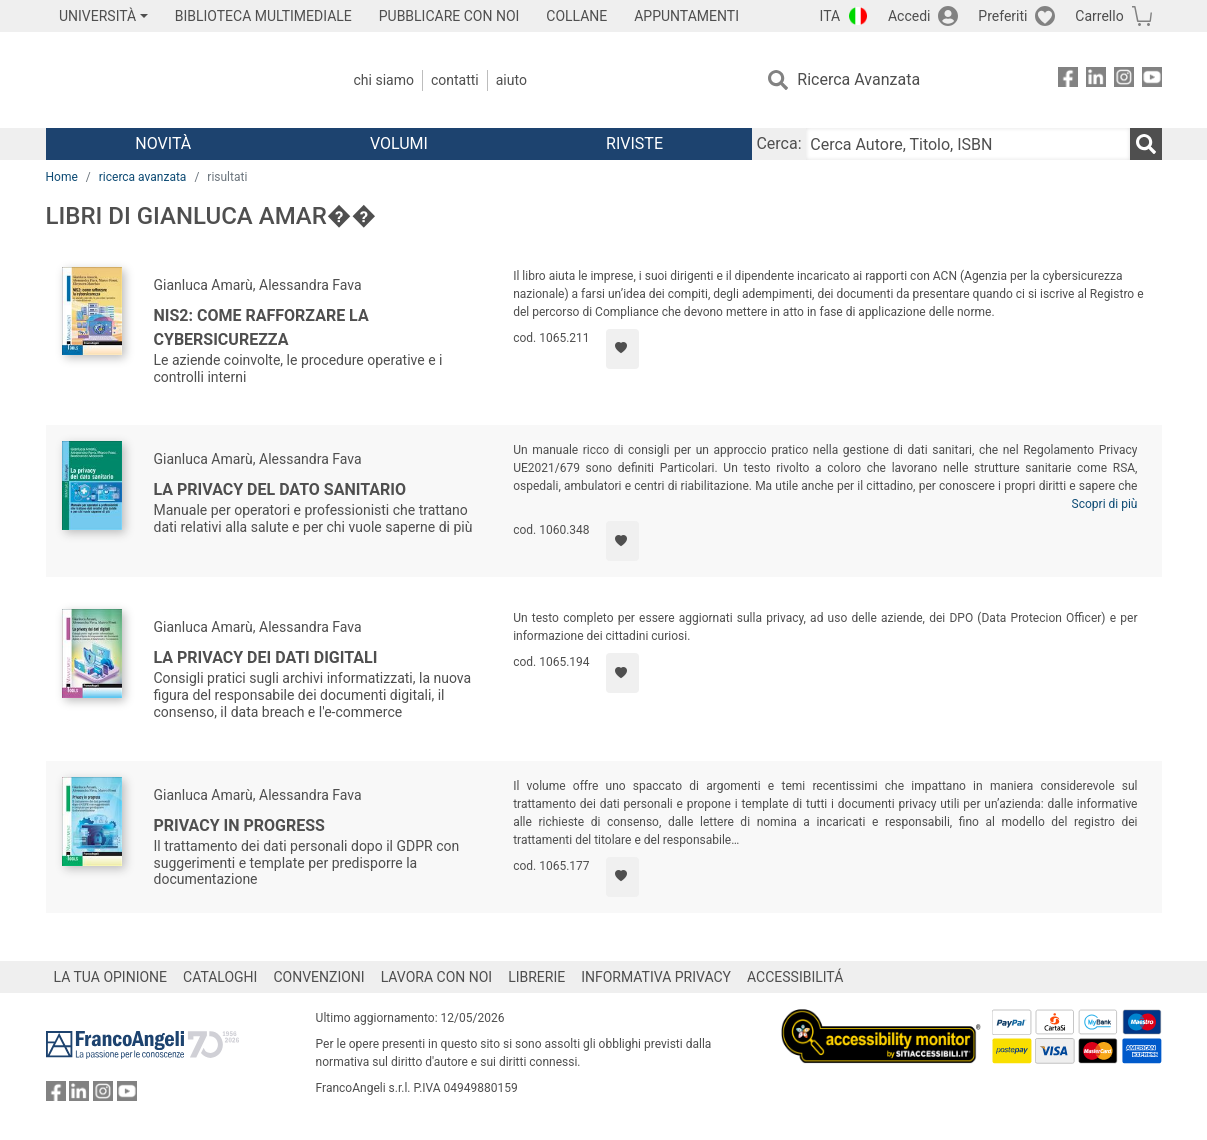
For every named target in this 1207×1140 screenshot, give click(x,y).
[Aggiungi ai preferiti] (622, 349)
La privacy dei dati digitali (266, 657)
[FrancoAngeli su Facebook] (1068, 80)
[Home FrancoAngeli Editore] (178, 80)
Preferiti (1002, 16)
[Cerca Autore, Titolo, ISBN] (968, 144)
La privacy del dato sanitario (280, 489)
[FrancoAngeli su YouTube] (1152, 80)
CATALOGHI (220, 977)
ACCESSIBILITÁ (795, 977)
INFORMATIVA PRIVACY (656, 977)
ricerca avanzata (143, 177)
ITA (830, 16)
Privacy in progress (239, 825)
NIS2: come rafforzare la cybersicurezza (261, 327)
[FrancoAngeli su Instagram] (1124, 80)
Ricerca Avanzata (858, 79)
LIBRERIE (536, 977)
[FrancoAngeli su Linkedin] (1096, 80)
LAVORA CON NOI (437, 977)
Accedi (909, 16)
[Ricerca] (1146, 144)
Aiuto (511, 80)
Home (62, 177)
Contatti (455, 80)
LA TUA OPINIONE (111, 977)
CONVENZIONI (318, 977)
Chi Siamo (384, 80)
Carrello (1099, 16)
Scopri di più (1105, 504)
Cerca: (778, 143)
